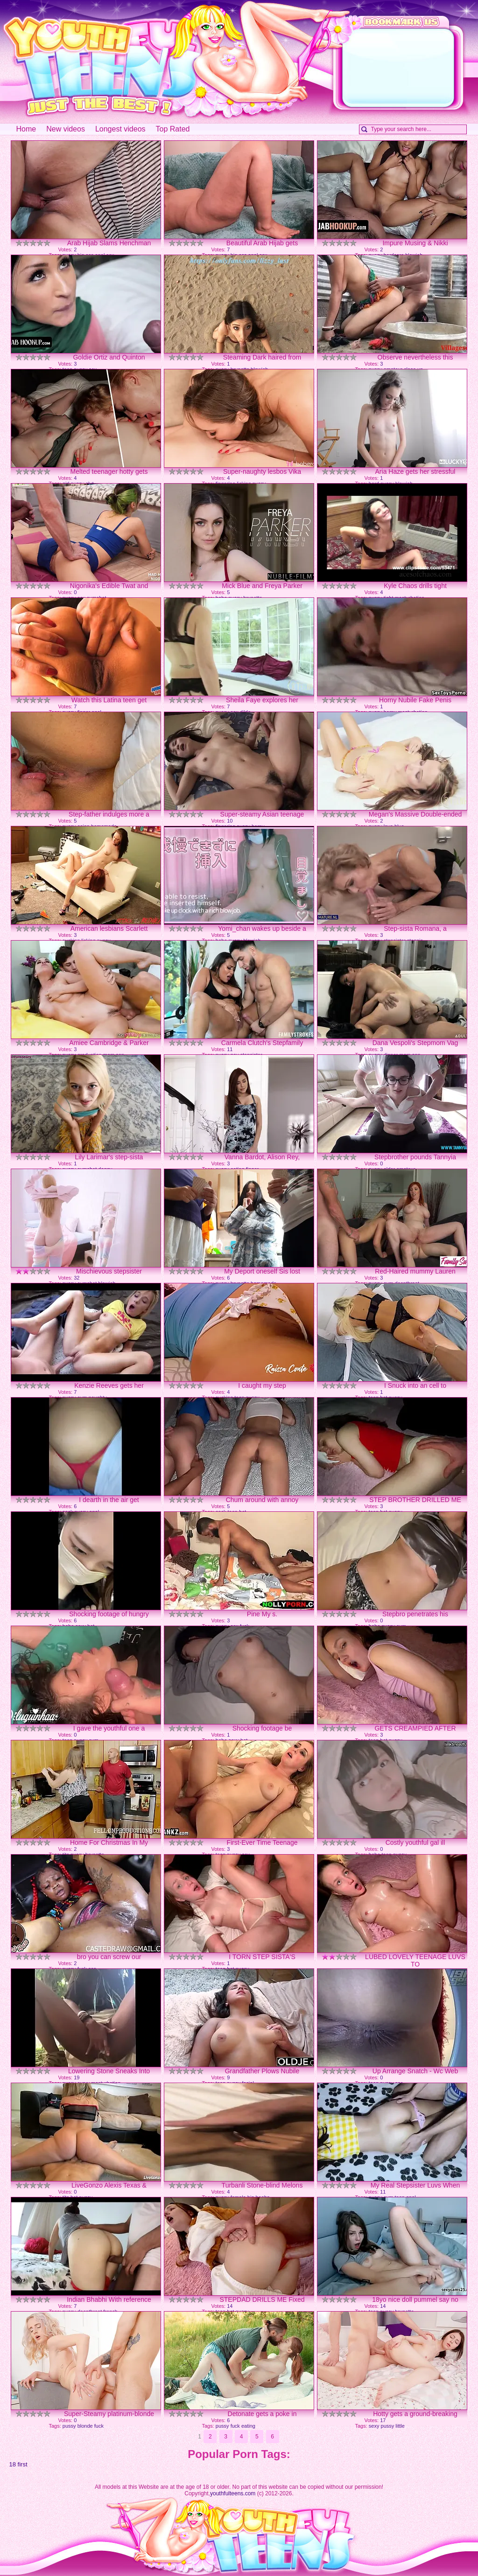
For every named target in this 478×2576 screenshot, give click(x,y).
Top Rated (173, 129)
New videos (65, 129)
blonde (85, 2426)
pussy (69, 2426)
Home (26, 129)
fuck (99, 2426)
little (400, 2426)
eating (248, 2426)
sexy (374, 2426)
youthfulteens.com (232, 2493)
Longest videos (120, 129)
